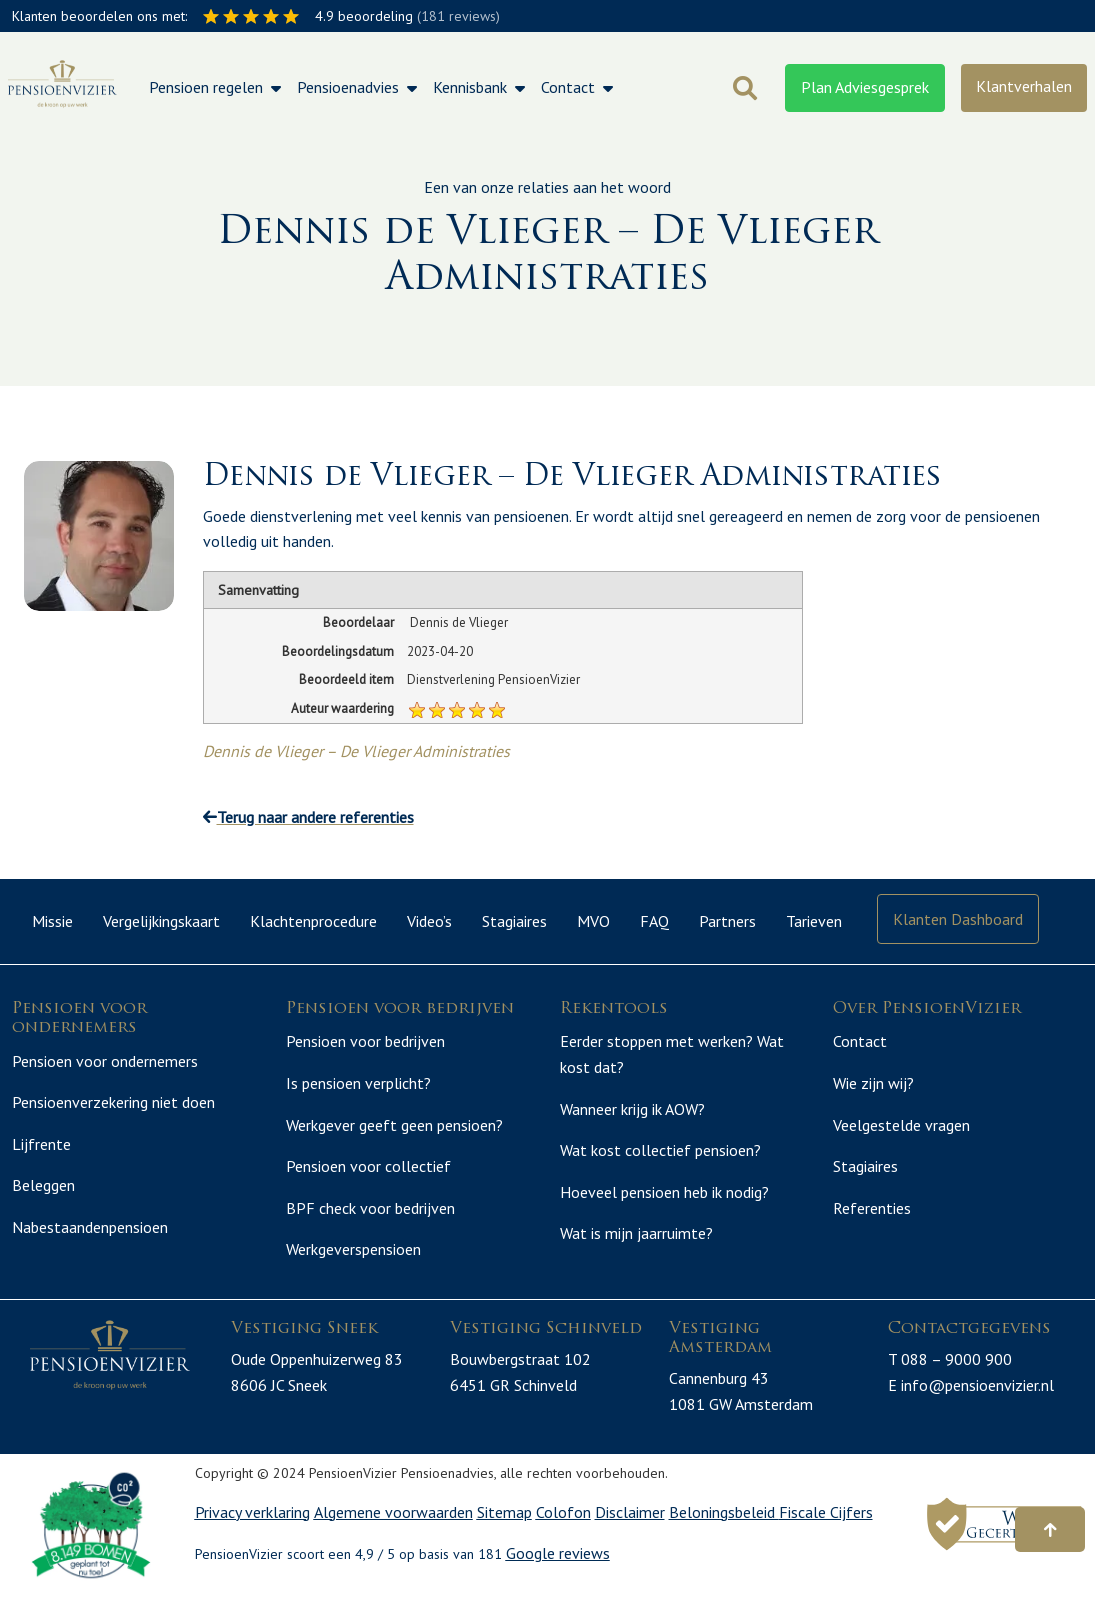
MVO (593, 921)
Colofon (563, 1535)
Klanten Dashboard (958, 919)
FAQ (654, 921)
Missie (52, 921)
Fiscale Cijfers (826, 1535)
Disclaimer (630, 1535)
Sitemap (504, 1535)
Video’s (429, 921)
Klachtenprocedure (313, 921)
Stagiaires (514, 921)
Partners (727, 921)
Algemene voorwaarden (393, 1535)
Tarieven (814, 921)
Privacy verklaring (252, 1535)
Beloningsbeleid (724, 1535)
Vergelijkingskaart (161, 921)
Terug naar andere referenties (308, 817)
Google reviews (558, 1577)
